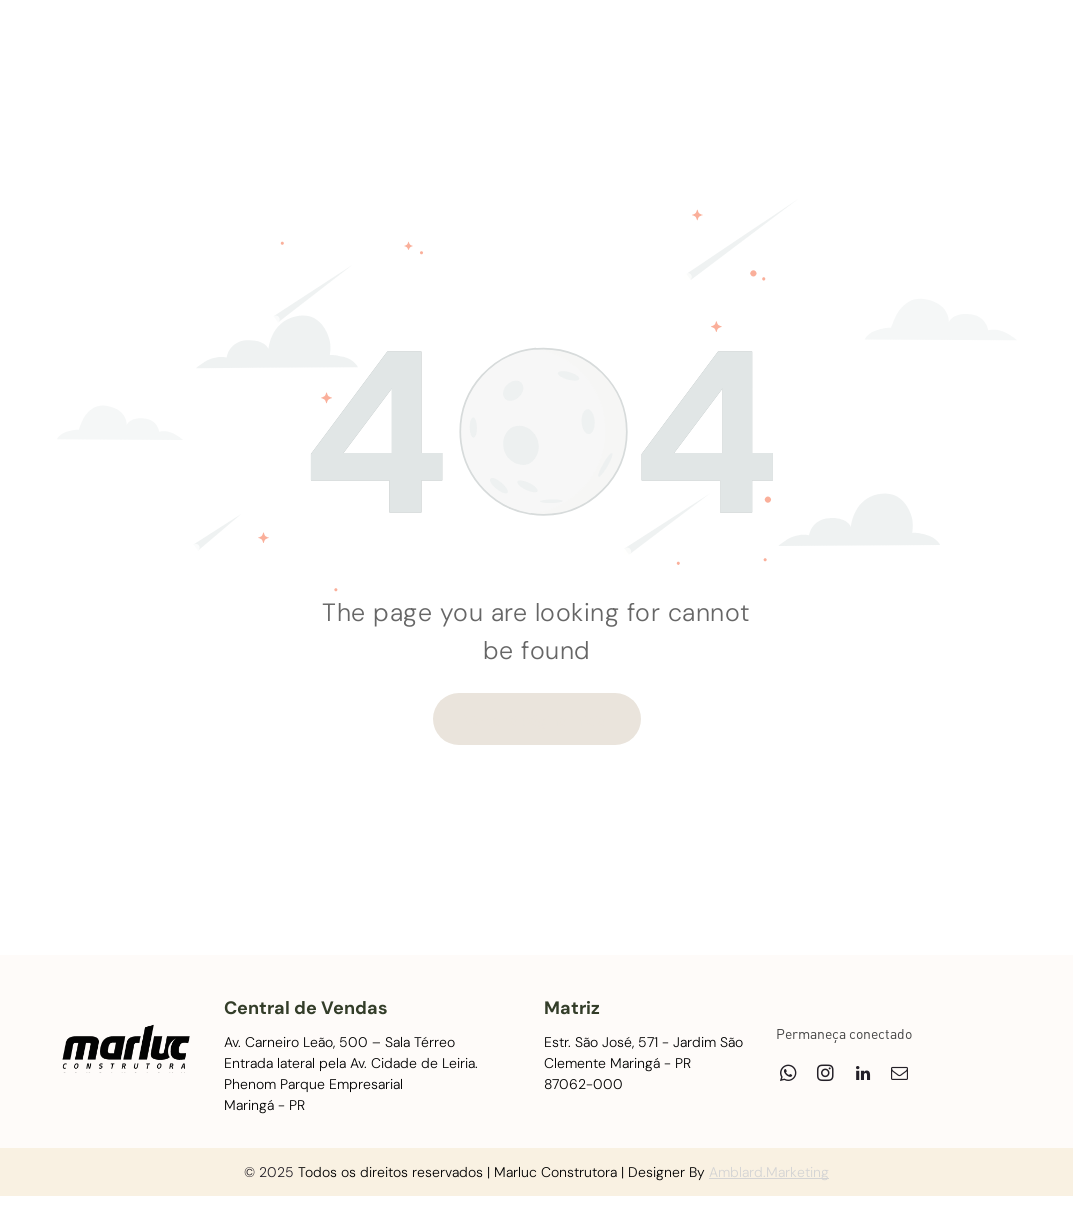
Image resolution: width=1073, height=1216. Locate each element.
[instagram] (883, 51)
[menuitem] (256, 61)
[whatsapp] (846, 51)
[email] (957, 51)
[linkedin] (920, 51)
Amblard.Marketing (769, 1172)
